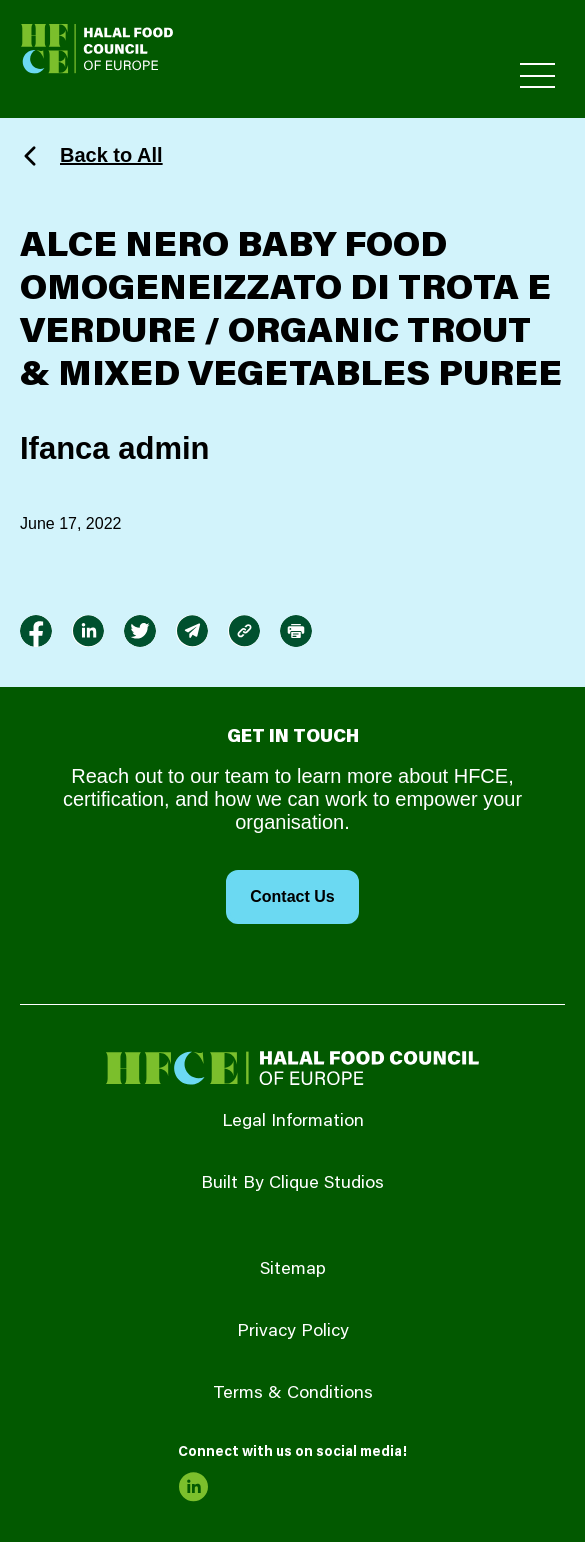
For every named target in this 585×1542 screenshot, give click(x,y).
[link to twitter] (140, 631)
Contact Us (292, 896)
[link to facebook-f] (36, 631)
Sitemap (293, 1270)
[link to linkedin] (88, 631)
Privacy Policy (293, 1332)
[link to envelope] (192, 631)
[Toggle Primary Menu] (537, 75)
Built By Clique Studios (292, 1184)
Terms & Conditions (293, 1394)
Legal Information (293, 1122)
